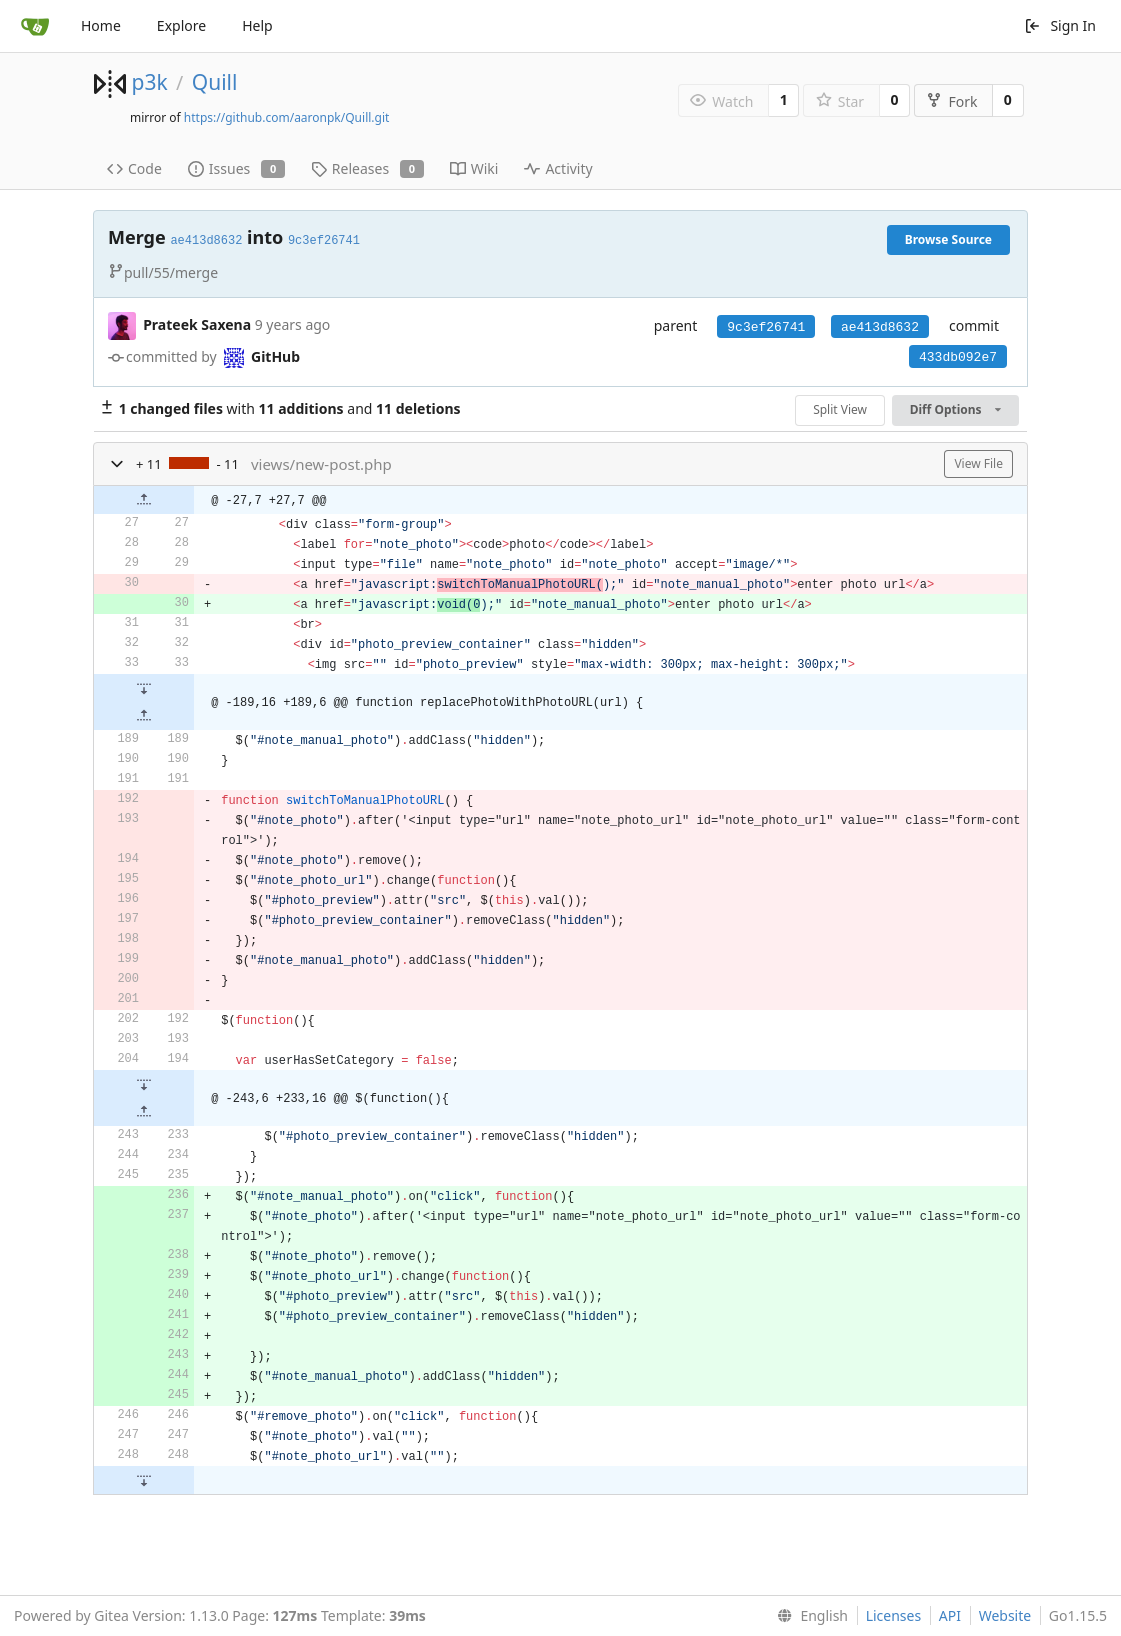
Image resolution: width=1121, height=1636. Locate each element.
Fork (951, 101)
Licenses (894, 1615)
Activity (558, 168)
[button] (117, 464)
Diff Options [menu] (955, 409)
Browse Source (948, 239)
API (950, 1615)
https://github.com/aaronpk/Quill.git (287, 117)
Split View (840, 409)
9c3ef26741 (766, 327)
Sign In (1060, 25)
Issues (236, 168)
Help (257, 25)
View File (978, 463)
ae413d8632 (880, 327)
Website (1005, 1615)
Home (101, 25)
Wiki (474, 168)
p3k (149, 82)
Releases (367, 168)
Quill (215, 82)
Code (134, 168)
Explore (181, 25)
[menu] (808, 1616)
